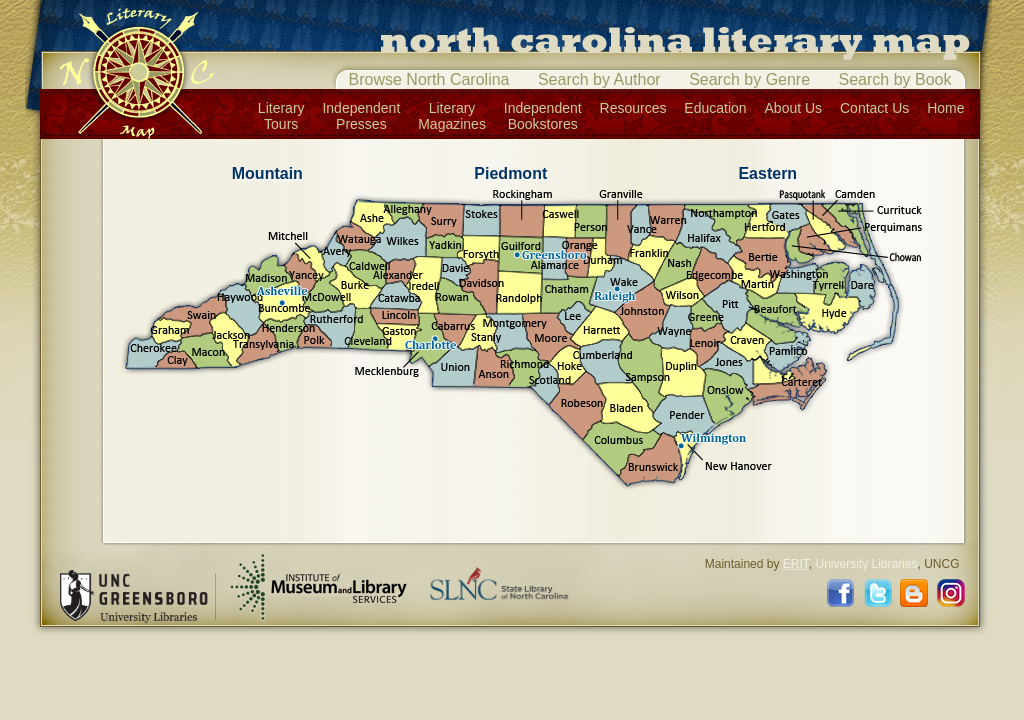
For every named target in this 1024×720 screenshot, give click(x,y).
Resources (633, 108)
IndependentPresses (361, 116)
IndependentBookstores (543, 116)
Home (945, 108)
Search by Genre (749, 79)
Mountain (267, 173)
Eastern (767, 173)
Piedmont (510, 173)
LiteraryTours (281, 116)
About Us (794, 108)
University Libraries (866, 564)
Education (715, 108)
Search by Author (599, 79)
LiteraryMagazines (452, 116)
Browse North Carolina (429, 79)
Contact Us (874, 108)
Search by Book (895, 79)
